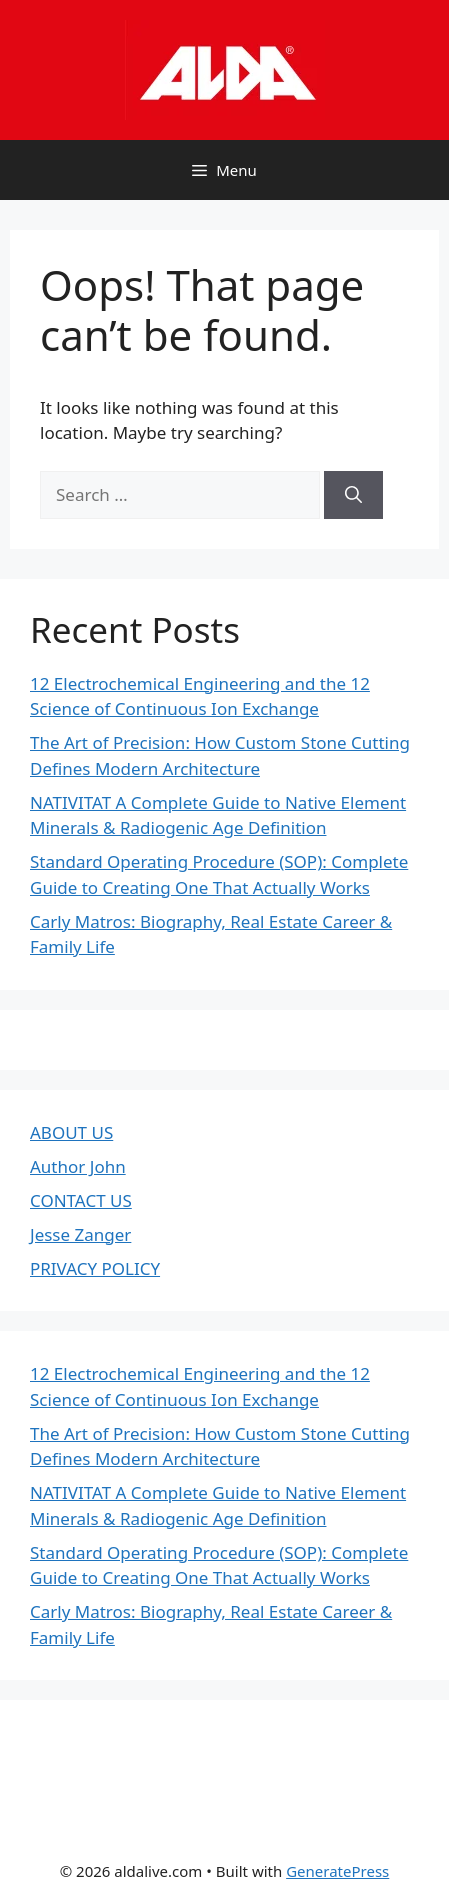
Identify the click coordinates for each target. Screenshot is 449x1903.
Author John (78, 1166)
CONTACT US (81, 1200)
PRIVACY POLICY (95, 1268)
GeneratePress (337, 1871)
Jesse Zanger (80, 1234)
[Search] (353, 495)
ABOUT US (71, 1132)
